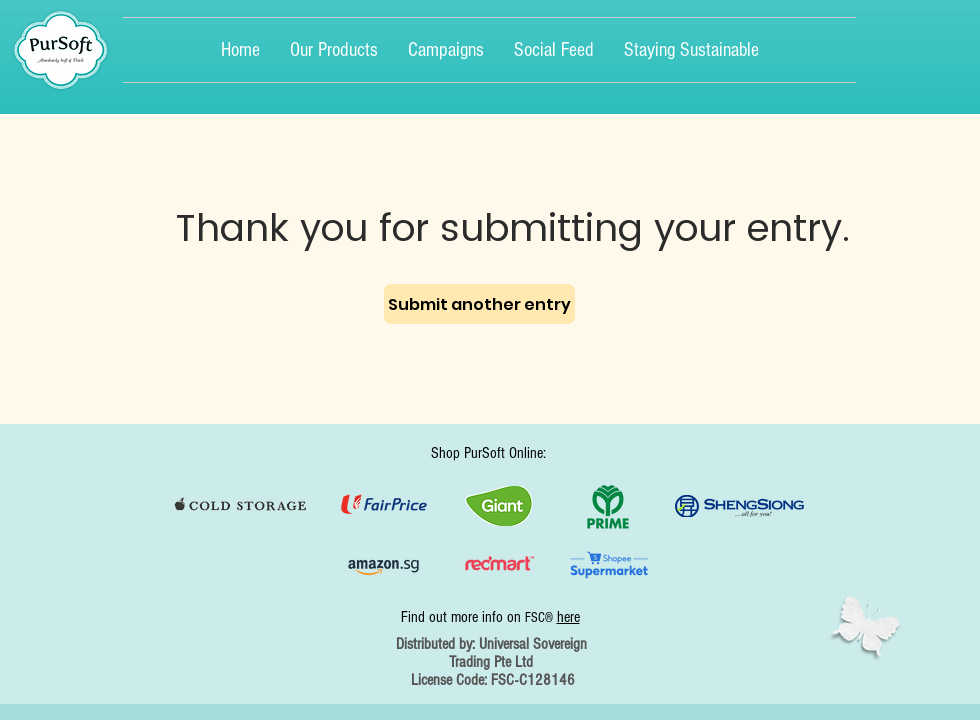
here (568, 617)
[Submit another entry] (479, 304)
